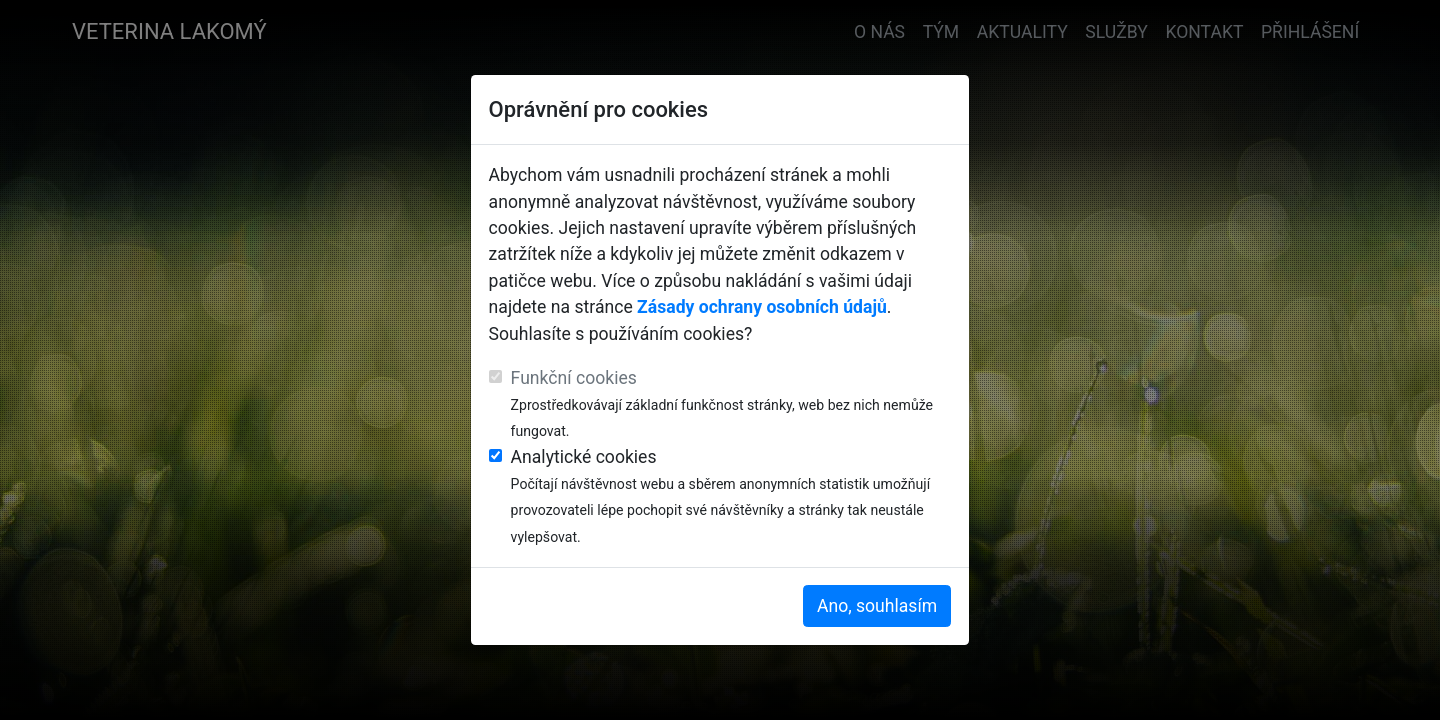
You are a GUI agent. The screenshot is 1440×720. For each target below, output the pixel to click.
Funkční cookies (574, 378)
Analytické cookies (584, 457)
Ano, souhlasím (877, 606)
